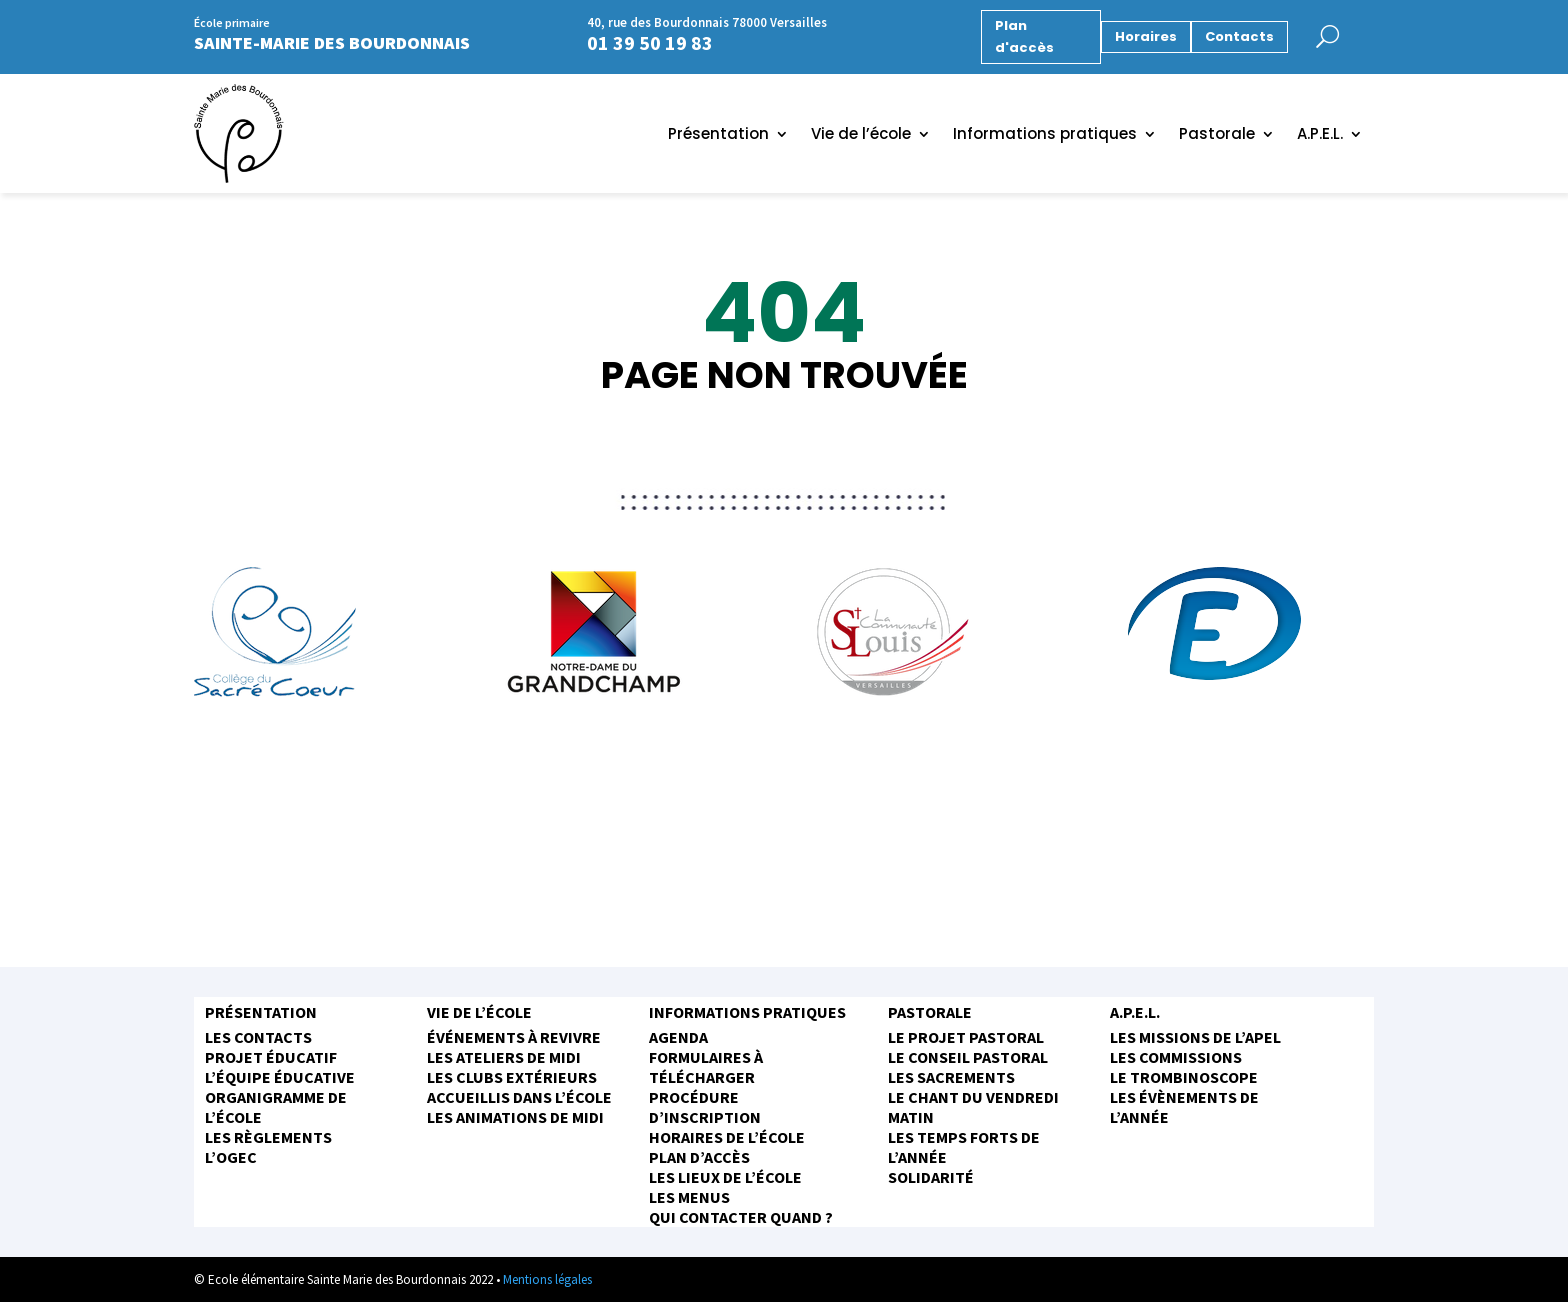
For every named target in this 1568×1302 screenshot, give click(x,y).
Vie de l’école (861, 135)
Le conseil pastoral (968, 1057)
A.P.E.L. (1320, 135)
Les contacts (258, 1037)
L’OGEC (231, 1157)
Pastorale (1217, 135)
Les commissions (1176, 1057)
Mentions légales (547, 1279)
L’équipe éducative (280, 1077)
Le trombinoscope (1184, 1077)
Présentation (718, 135)
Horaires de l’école (727, 1137)
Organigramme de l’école (276, 1107)
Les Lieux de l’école (725, 1177)
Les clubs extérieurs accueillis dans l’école (519, 1087)
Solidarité (931, 1177)
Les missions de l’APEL (1195, 1037)
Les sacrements (951, 1077)
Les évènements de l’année (1184, 1107)
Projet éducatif (271, 1057)
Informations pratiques (1045, 135)
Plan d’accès (699, 1157)
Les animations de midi (515, 1117)
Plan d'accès (1024, 36)
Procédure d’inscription (705, 1107)
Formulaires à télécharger (706, 1067)
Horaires (1146, 36)
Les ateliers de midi (504, 1057)
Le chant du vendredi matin (973, 1107)
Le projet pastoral (966, 1037)
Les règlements (268, 1137)
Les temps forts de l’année (964, 1147)
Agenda (678, 1037)
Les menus (689, 1197)
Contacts (1239, 36)
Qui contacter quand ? (741, 1217)
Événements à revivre (514, 1037)
